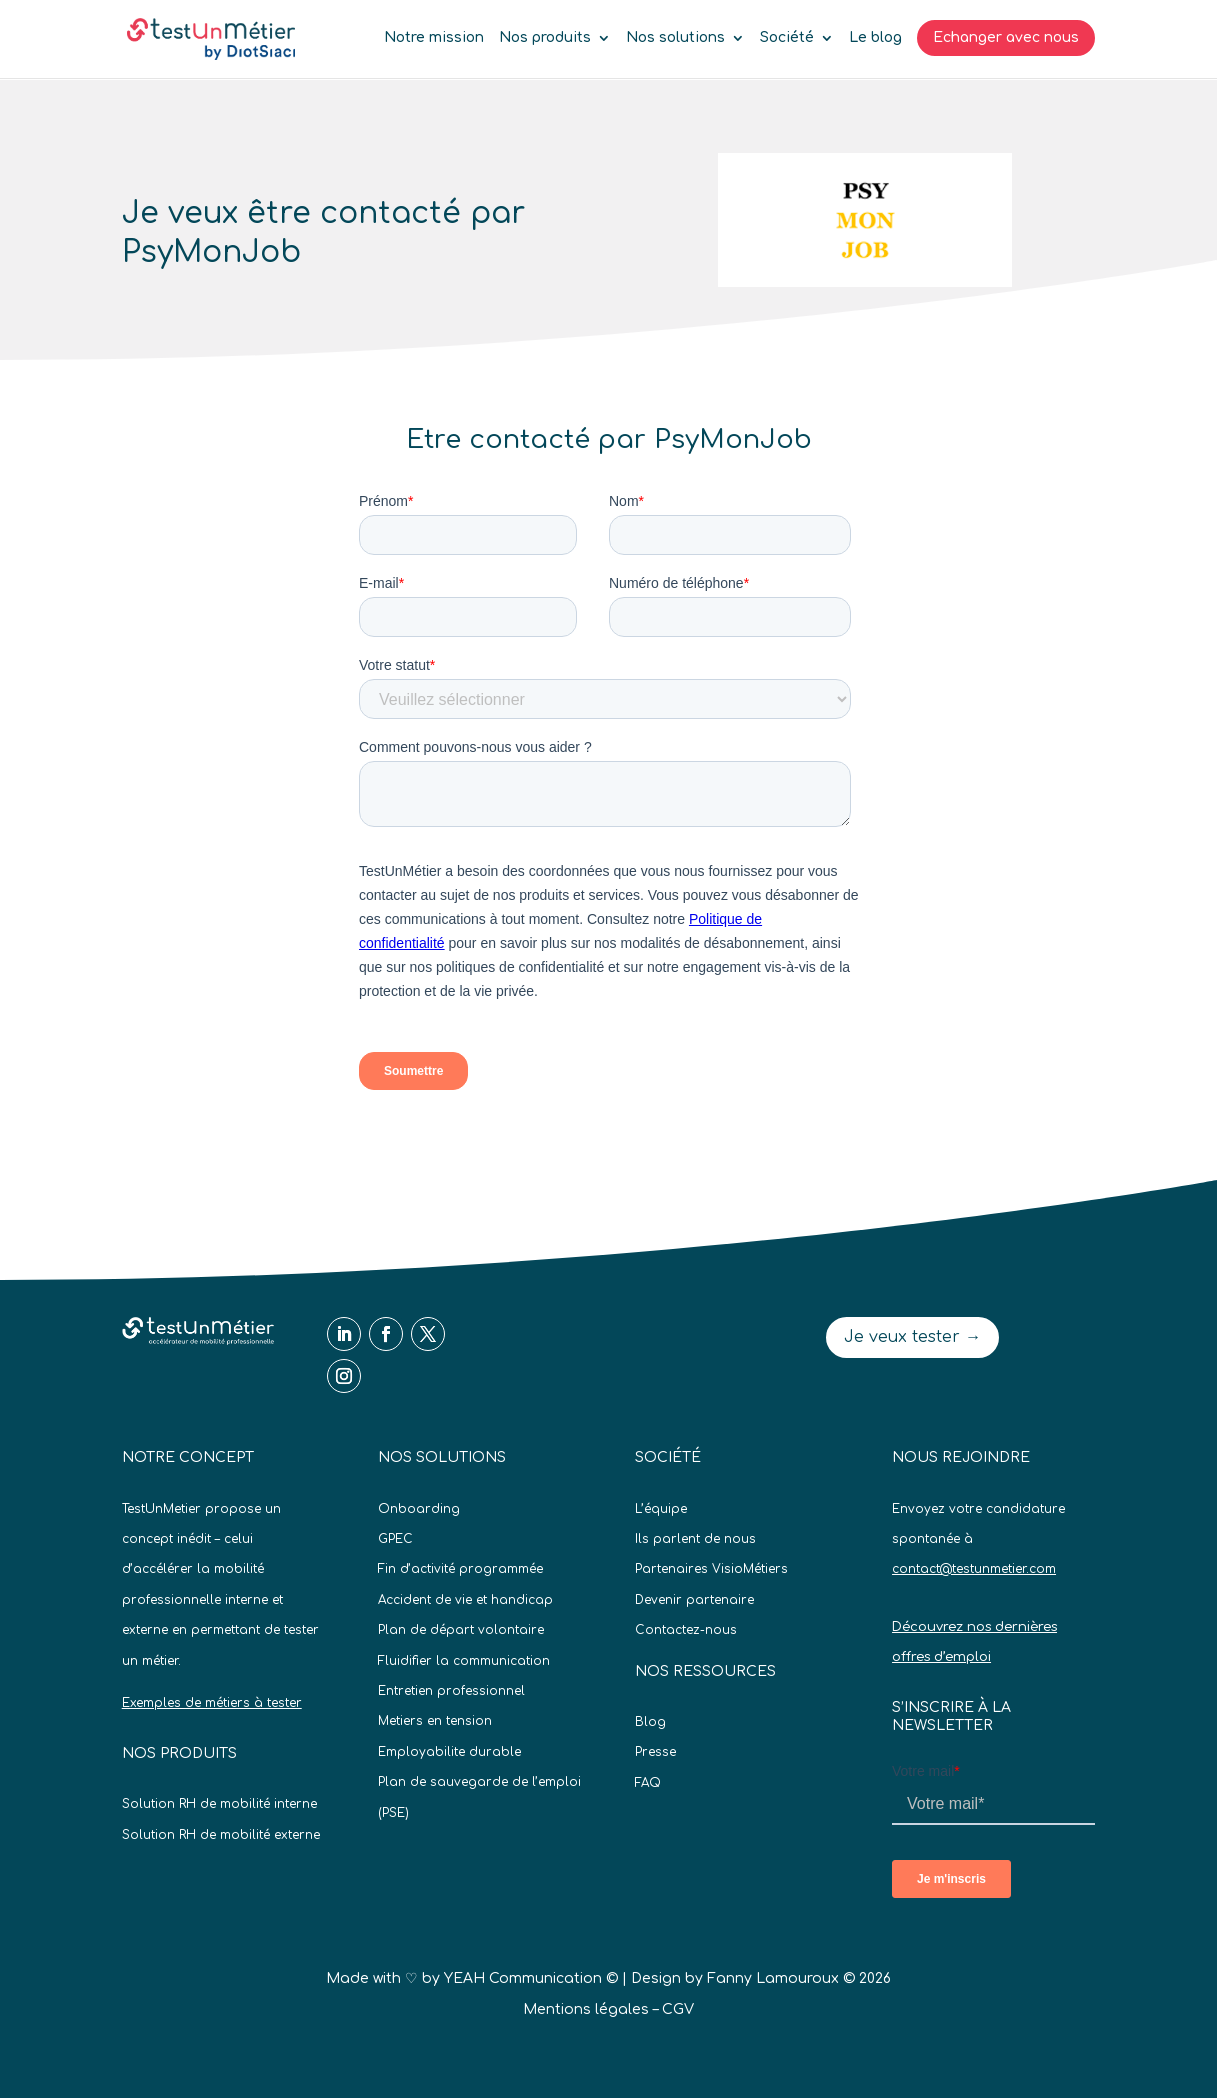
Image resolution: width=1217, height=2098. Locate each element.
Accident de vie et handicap (465, 1600)
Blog (650, 1722)
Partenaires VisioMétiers (711, 1569)
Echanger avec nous (1006, 37)
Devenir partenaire (694, 1600)
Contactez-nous (686, 1630)
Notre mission (434, 38)
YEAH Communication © (531, 1978)
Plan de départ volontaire (461, 1630)
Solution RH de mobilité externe (221, 1835)
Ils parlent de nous (695, 1539)
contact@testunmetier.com (974, 1569)
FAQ (648, 1783)
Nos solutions (675, 38)
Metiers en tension (435, 1721)
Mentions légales (586, 2009)
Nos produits (545, 38)
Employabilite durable (449, 1752)
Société (787, 38)
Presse (655, 1752)
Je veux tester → (912, 1337)
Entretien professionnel (451, 1691)
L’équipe (661, 1509)
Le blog (875, 38)
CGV (678, 2009)
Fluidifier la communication (464, 1661)
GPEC (395, 1539)
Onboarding (419, 1509)
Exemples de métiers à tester (212, 1703)
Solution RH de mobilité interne (219, 1804)
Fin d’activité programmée (460, 1569)
